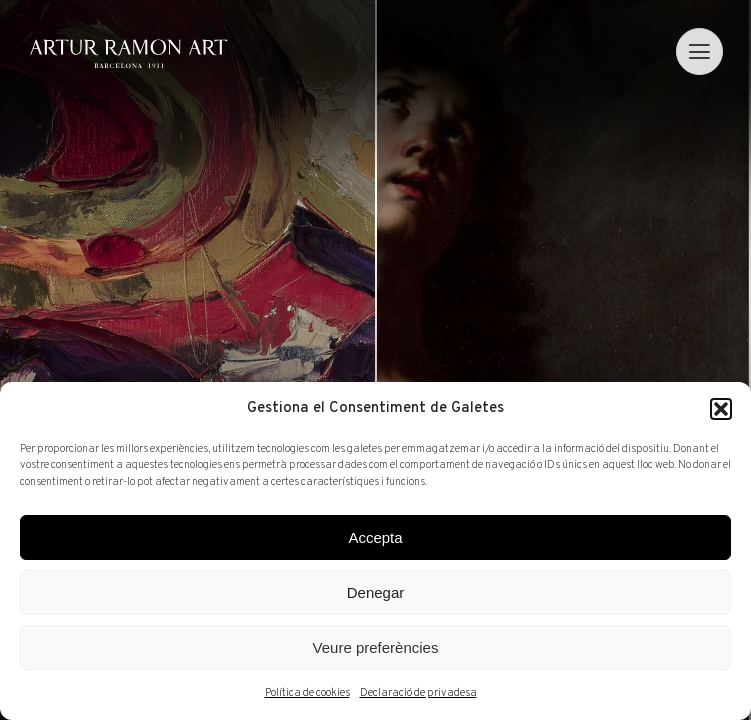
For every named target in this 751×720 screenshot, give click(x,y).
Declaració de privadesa (418, 693)
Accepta (375, 537)
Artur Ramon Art (128, 54)
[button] (721, 409)
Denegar (376, 592)
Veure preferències (376, 647)
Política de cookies (307, 693)
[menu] (699, 51)
